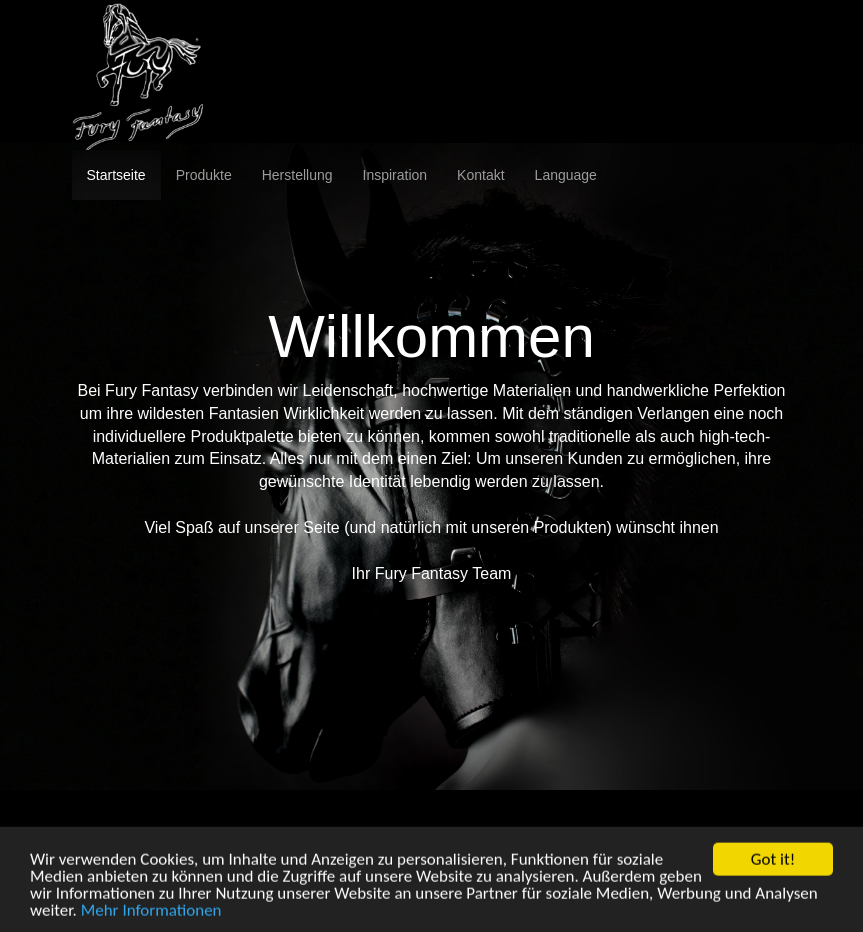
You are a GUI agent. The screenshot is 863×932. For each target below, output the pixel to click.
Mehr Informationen (151, 919)
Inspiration (395, 175)
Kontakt (480, 175)
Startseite (116, 175)
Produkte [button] (204, 175)
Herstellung (297, 175)
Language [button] (566, 175)
